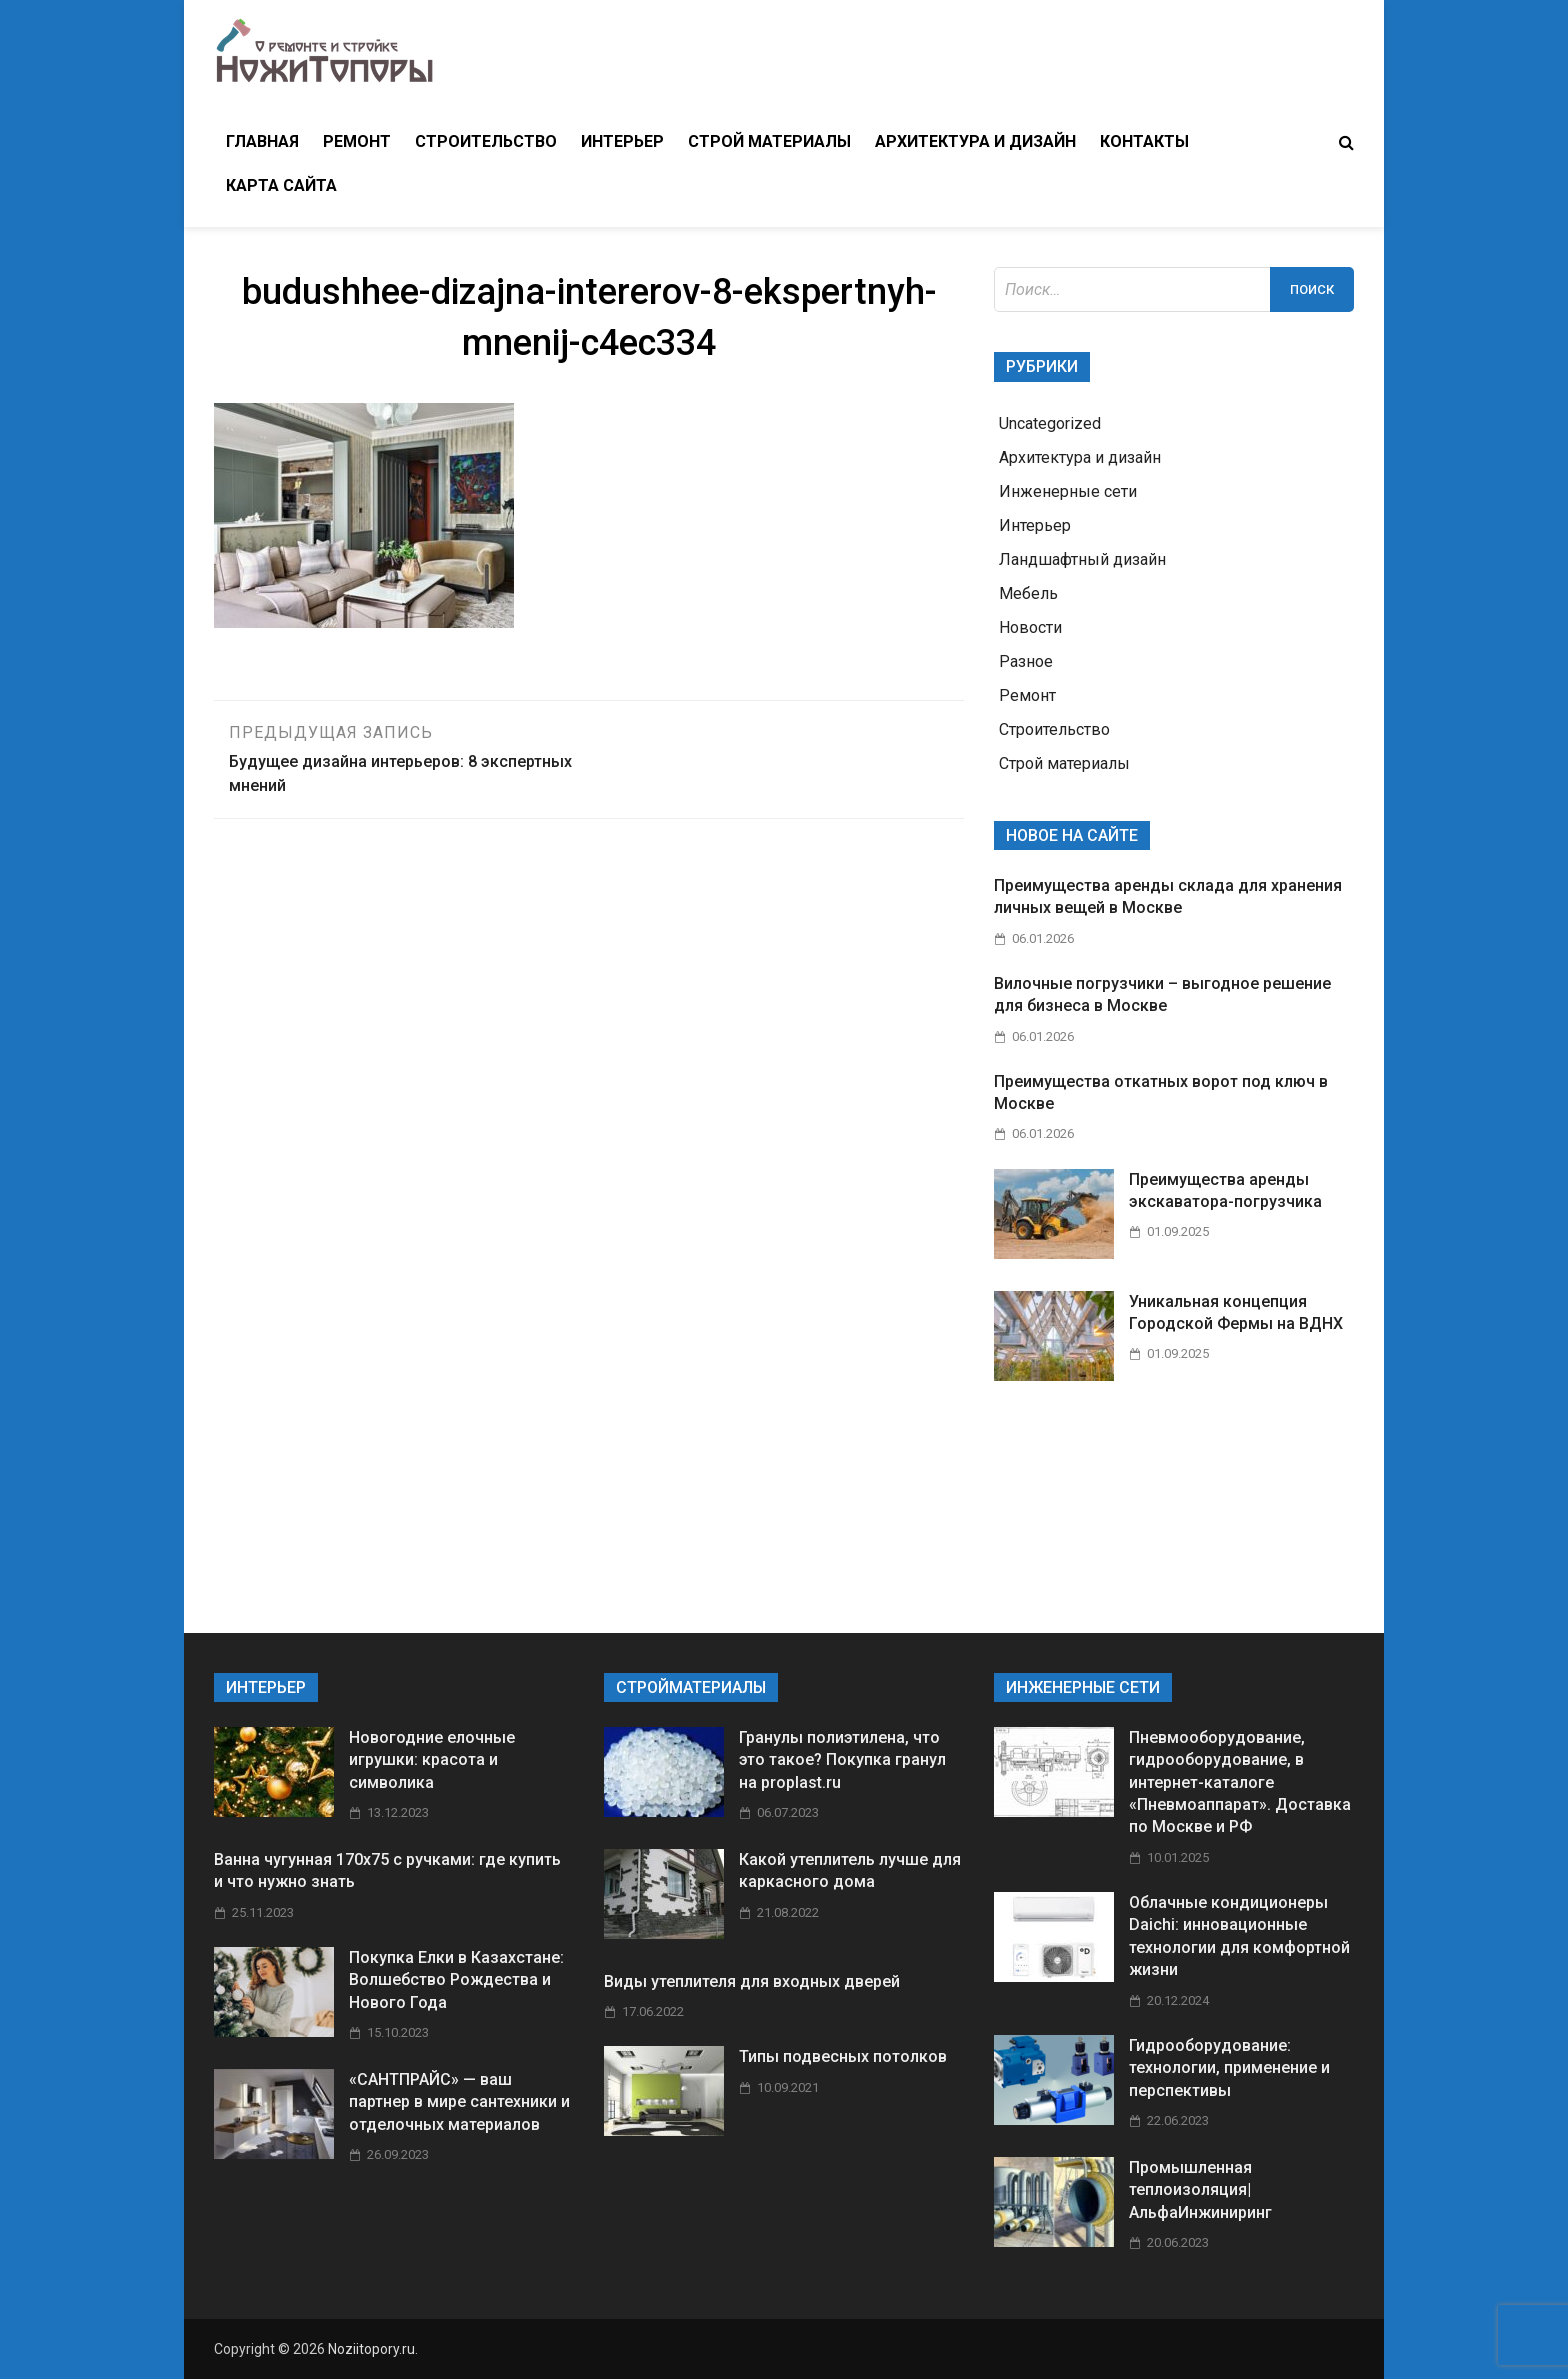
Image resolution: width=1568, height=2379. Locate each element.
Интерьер (622, 141)
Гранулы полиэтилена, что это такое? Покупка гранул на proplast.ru (842, 1760)
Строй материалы (769, 141)
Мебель (1028, 593)
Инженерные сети (1068, 491)
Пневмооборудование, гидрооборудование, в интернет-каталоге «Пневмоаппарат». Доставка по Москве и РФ (1240, 1782)
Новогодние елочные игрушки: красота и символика (432, 1760)
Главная (262, 141)
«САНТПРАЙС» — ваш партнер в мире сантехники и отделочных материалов (459, 2102)
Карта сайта (281, 185)
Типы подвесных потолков (843, 2056)
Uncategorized (1050, 423)
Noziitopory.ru (371, 2349)
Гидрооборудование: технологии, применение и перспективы (1229, 2068)
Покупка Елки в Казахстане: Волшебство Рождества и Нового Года (456, 1980)
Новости (1030, 627)
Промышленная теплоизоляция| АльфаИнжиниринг (1200, 2190)
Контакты (1144, 141)
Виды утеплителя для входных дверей (752, 1981)
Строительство (486, 141)
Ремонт (357, 141)
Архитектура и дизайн (975, 141)
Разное (1026, 661)
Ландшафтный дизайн (1082, 559)
